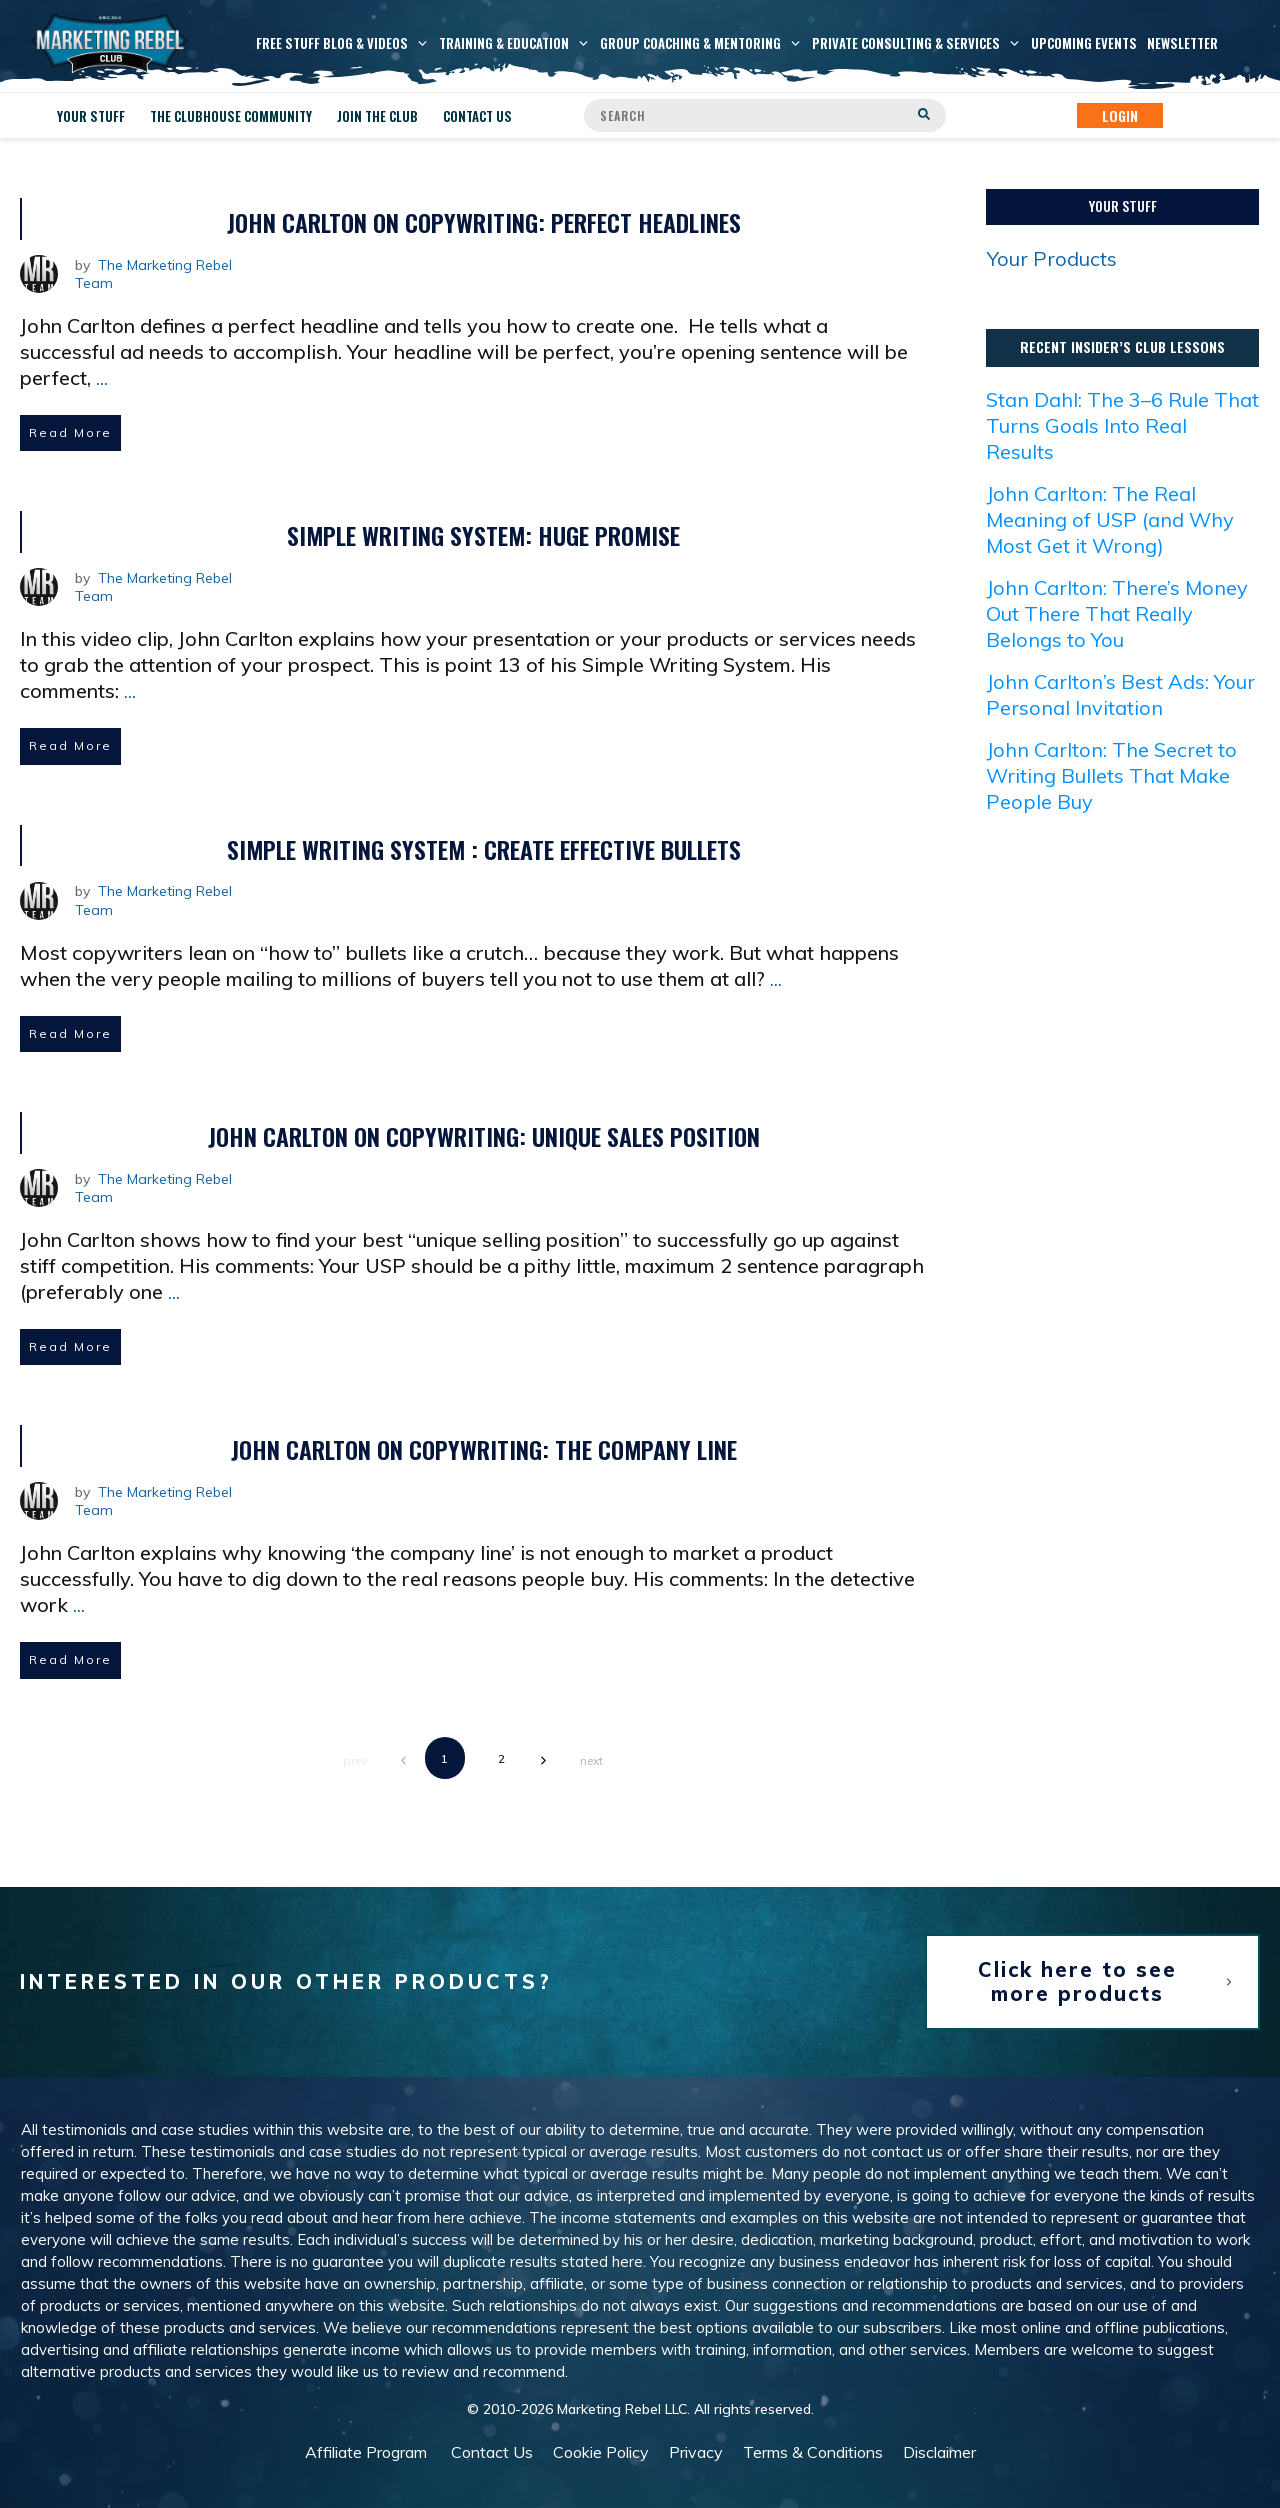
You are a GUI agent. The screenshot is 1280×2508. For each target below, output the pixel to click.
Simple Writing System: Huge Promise (483, 535)
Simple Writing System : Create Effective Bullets (484, 849)
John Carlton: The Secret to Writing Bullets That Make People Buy (1111, 775)
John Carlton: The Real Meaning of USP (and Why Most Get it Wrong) (1110, 519)
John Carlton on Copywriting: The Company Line (484, 1449)
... (102, 377)
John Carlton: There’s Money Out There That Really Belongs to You (1117, 613)
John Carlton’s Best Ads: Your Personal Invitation (1120, 694)
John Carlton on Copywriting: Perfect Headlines (484, 222)
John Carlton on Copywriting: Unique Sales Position (484, 1136)
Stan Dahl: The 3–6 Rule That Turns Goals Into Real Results (1122, 425)
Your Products (1052, 258)
